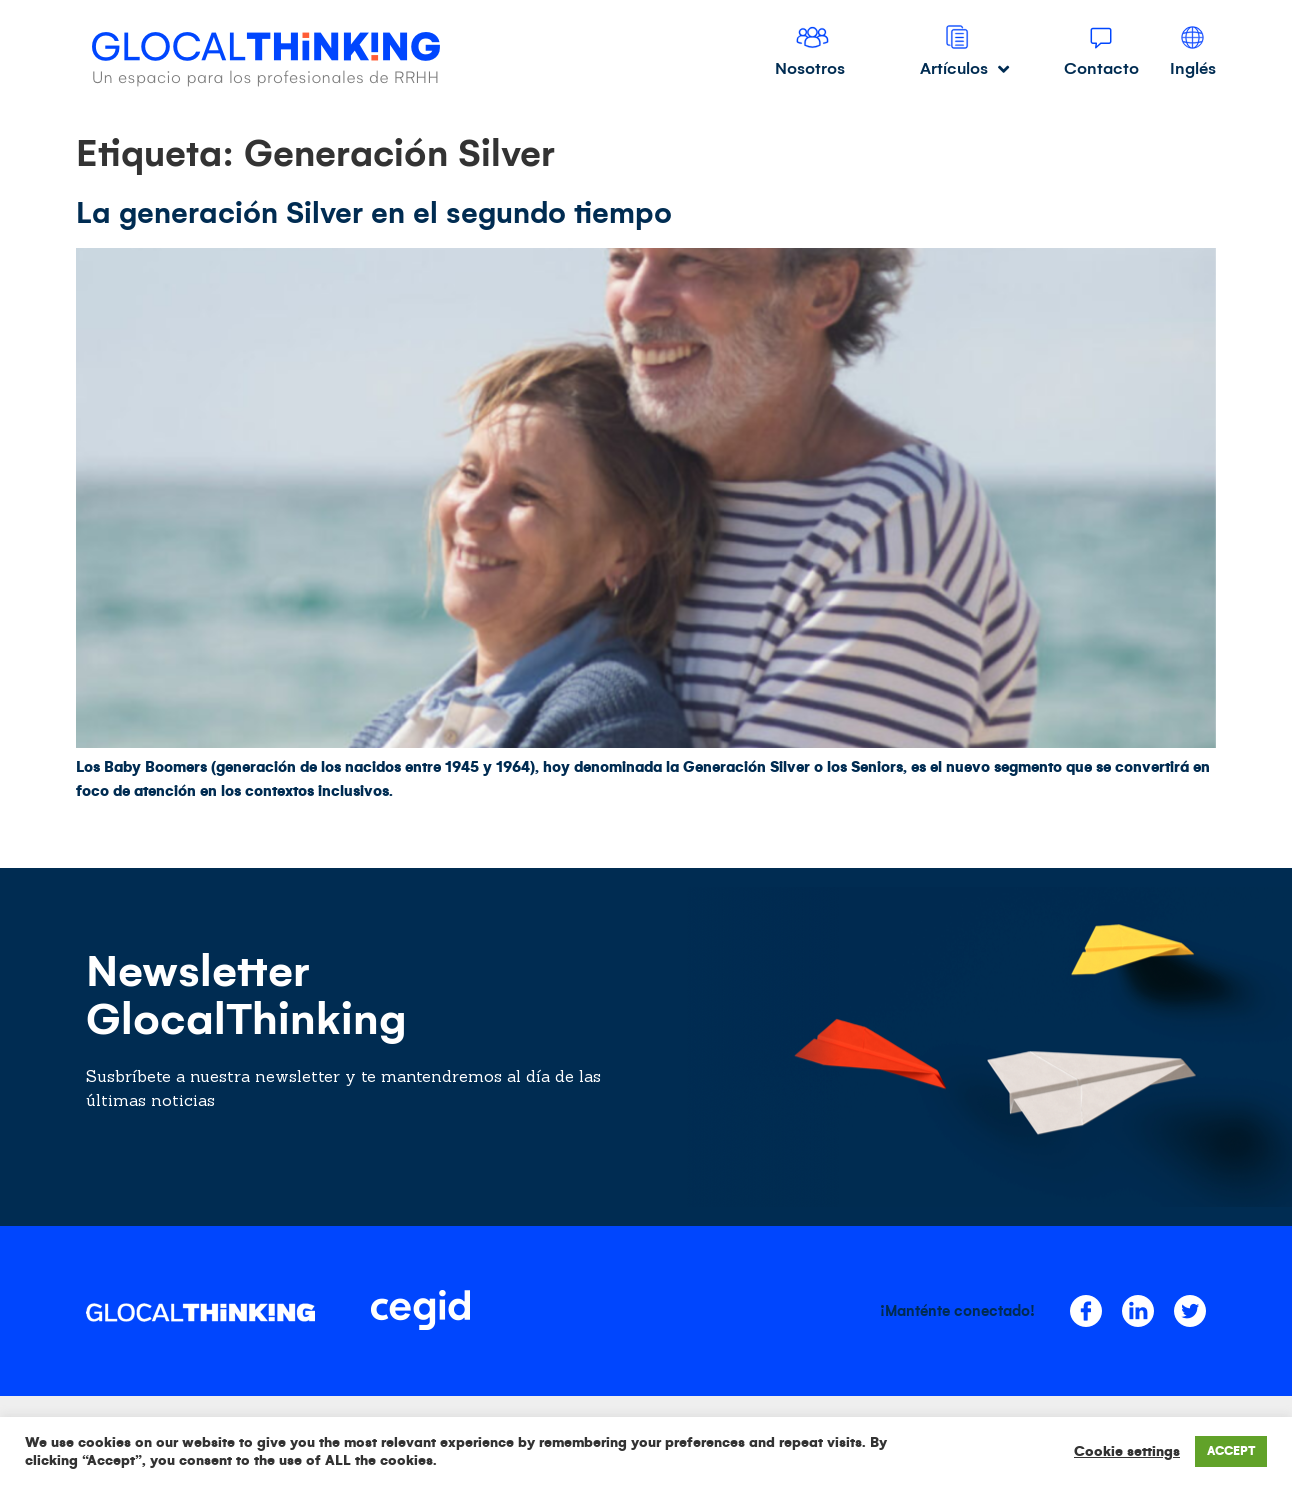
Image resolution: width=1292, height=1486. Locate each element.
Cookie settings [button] (1127, 1451)
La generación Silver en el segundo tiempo (374, 213)
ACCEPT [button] (1231, 1451)
